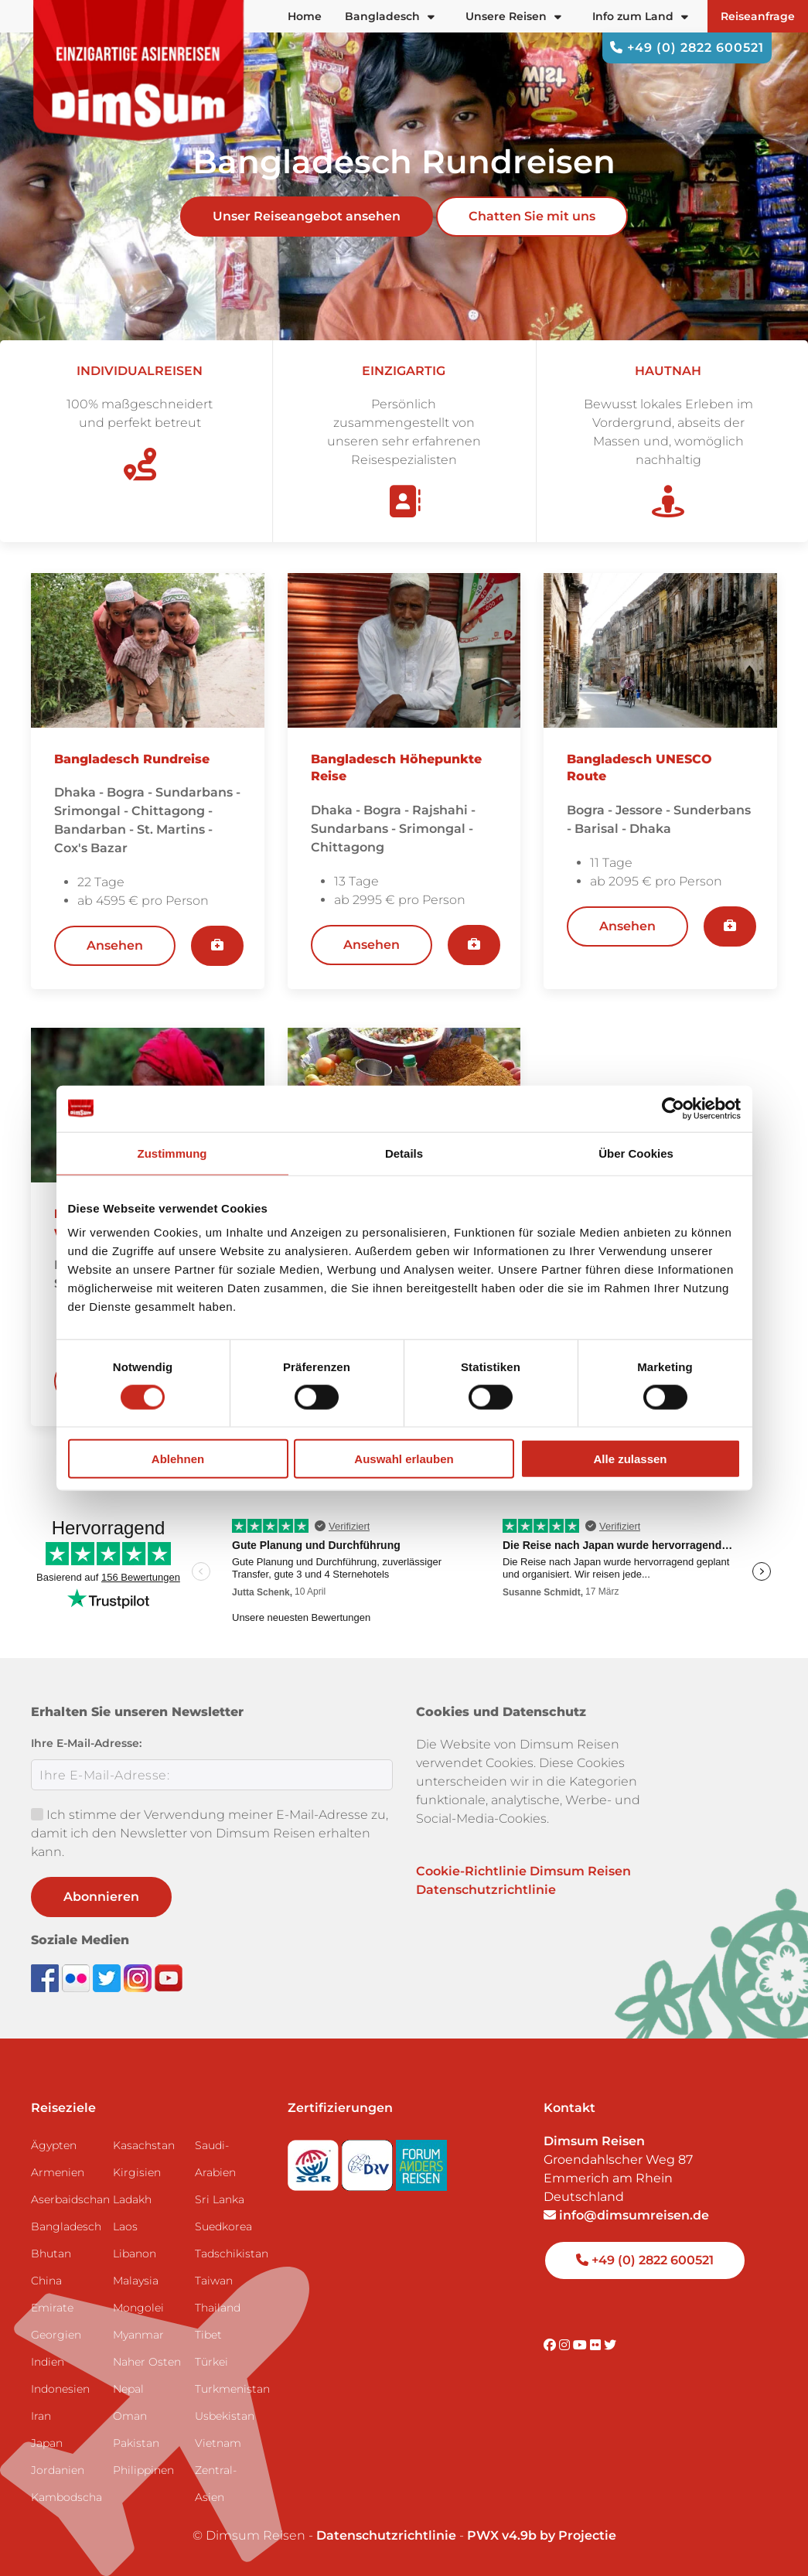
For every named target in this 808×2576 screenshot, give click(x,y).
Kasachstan (144, 2145)
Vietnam (218, 2443)
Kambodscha (66, 2497)
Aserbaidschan (66, 2199)
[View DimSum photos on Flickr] (77, 1977)
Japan (47, 2443)
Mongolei (138, 2308)
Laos (125, 2226)
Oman (130, 2416)
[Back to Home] (139, 70)
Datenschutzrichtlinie (486, 1889)
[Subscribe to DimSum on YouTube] (168, 1977)
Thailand (217, 2308)
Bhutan (51, 2253)
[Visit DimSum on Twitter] (610, 2345)
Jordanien (57, 2470)
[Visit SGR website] (315, 2160)
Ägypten (54, 2145)
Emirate (52, 2308)
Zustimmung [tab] (172, 1152)
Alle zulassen (630, 1458)
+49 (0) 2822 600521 (687, 47)
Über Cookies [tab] (635, 1152)
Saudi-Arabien (215, 2158)
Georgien (56, 2335)
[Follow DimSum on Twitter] (108, 1977)
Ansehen (115, 945)
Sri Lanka (219, 2199)
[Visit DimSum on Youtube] (581, 2345)
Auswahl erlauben (403, 1458)
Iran (41, 2416)
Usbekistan (224, 2416)
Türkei (211, 2362)
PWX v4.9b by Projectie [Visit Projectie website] (541, 2535)
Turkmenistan (229, 2389)
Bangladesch (66, 2226)
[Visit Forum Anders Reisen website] (421, 2160)
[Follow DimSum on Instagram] (139, 1977)
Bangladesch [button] (390, 16)
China (46, 2281)
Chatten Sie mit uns (532, 216)
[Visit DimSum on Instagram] (566, 2345)
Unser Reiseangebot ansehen (307, 216)
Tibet (208, 2335)
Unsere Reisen (513, 16)
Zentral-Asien (216, 2483)
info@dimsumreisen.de (626, 2215)
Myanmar (138, 2335)
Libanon (134, 2253)
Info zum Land (640, 16)
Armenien (57, 2172)
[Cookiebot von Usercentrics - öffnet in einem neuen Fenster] (673, 1108)
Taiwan (214, 2281)
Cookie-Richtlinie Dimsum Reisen (523, 1871)
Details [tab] (404, 1152)
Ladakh (132, 2199)
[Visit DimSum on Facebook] (46, 1977)
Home (305, 16)
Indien (47, 2362)
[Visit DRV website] (369, 2160)
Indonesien (60, 2389)
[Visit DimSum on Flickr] (597, 2345)
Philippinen (143, 2470)
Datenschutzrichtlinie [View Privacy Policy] (386, 2535)
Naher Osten (147, 2362)
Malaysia (136, 2281)
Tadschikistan (229, 2253)
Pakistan (136, 2443)
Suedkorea (223, 2226)
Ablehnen (178, 1458)
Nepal (128, 2389)
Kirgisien (137, 2172)
